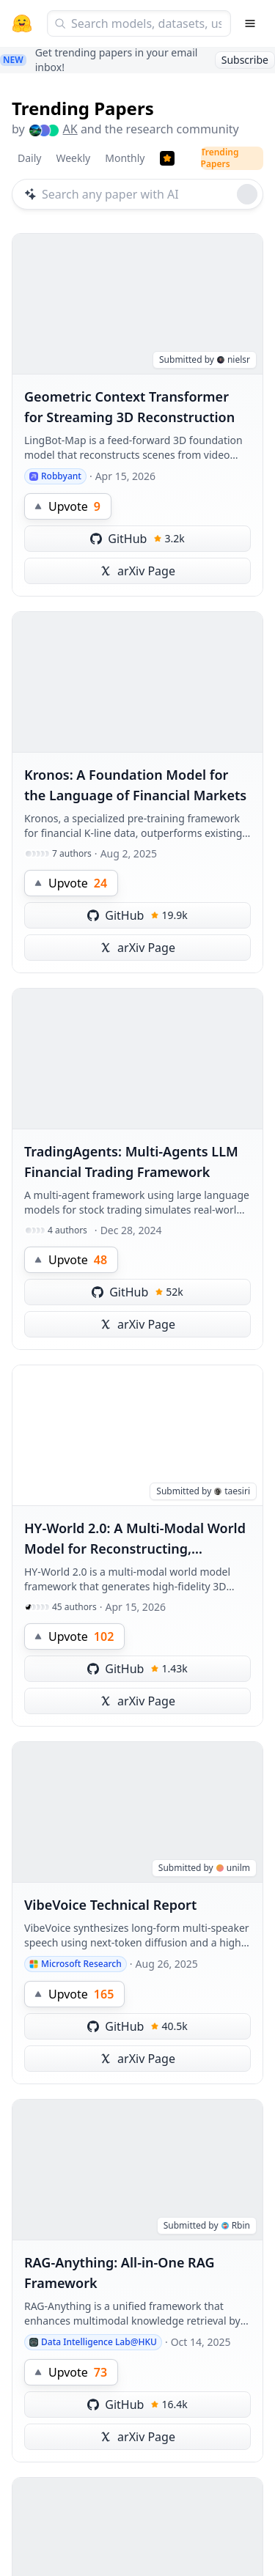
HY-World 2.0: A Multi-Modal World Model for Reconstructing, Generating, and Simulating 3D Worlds (135, 1539)
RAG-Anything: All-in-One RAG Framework (119, 2273)
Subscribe (244, 60)
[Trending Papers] (167, 158)
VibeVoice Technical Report (110, 1904)
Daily (29, 158)
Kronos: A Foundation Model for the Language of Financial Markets (135, 785)
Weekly (73, 158)
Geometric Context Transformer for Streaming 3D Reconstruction (129, 407)
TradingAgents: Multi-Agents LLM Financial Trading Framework (131, 1162)
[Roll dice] (247, 194)
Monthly (124, 158)
